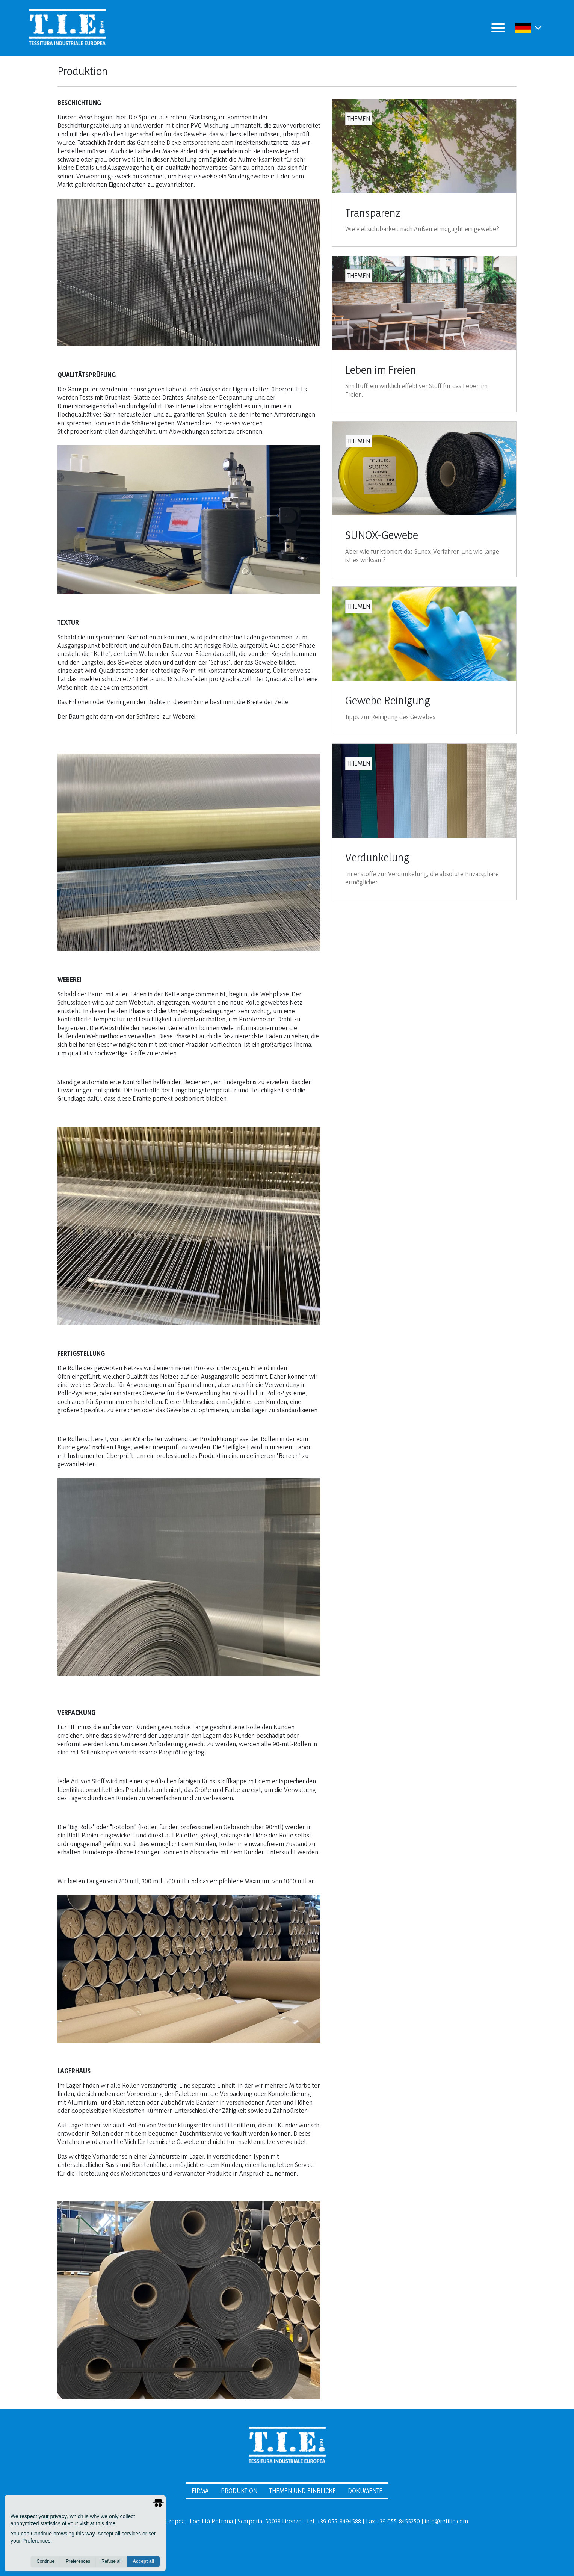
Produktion (239, 2490)
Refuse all (111, 2561)
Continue (45, 2561)
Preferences (78, 2561)
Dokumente (365, 2490)
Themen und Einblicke (302, 2490)
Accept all (143, 2561)
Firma (200, 2490)
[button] (538, 27)
